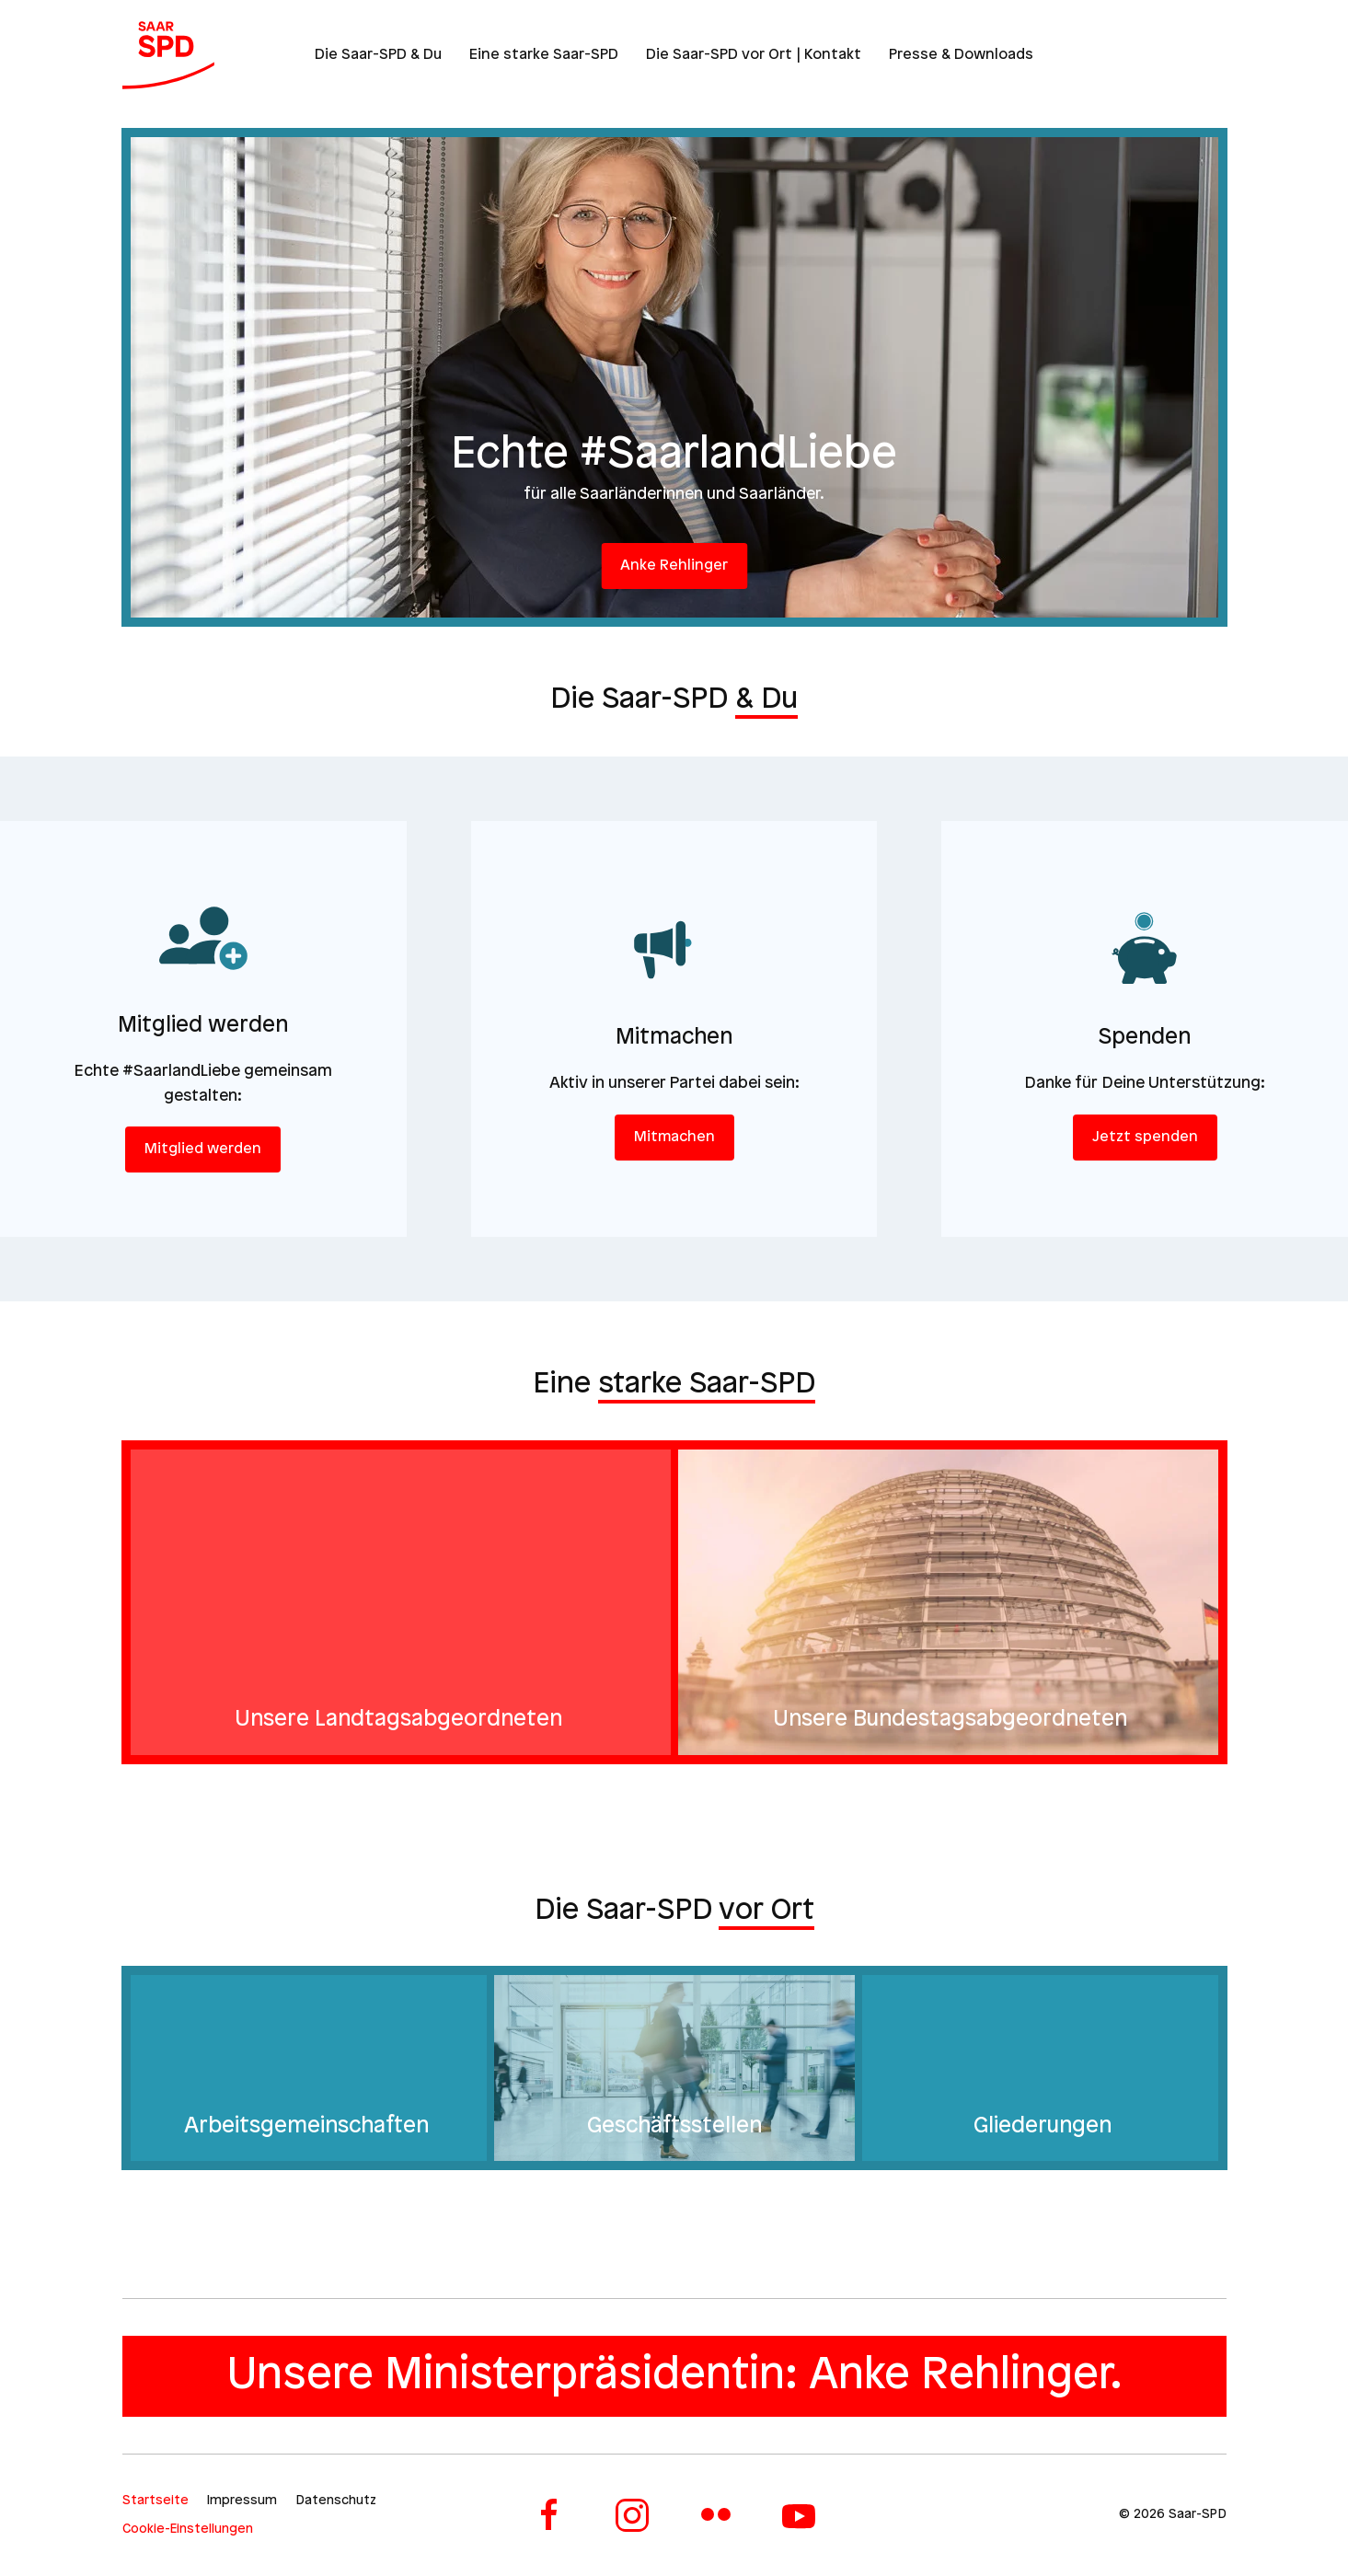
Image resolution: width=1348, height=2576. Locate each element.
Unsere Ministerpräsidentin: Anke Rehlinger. (674, 2375)
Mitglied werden (202, 1149)
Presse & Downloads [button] (961, 55)
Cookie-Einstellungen (187, 2529)
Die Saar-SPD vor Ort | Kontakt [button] (753, 55)
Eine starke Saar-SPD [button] (543, 55)
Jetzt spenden (1145, 1137)
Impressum (242, 2501)
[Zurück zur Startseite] (168, 55)
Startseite (155, 2501)
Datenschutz (335, 2501)
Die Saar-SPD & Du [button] (378, 55)
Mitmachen (674, 1137)
